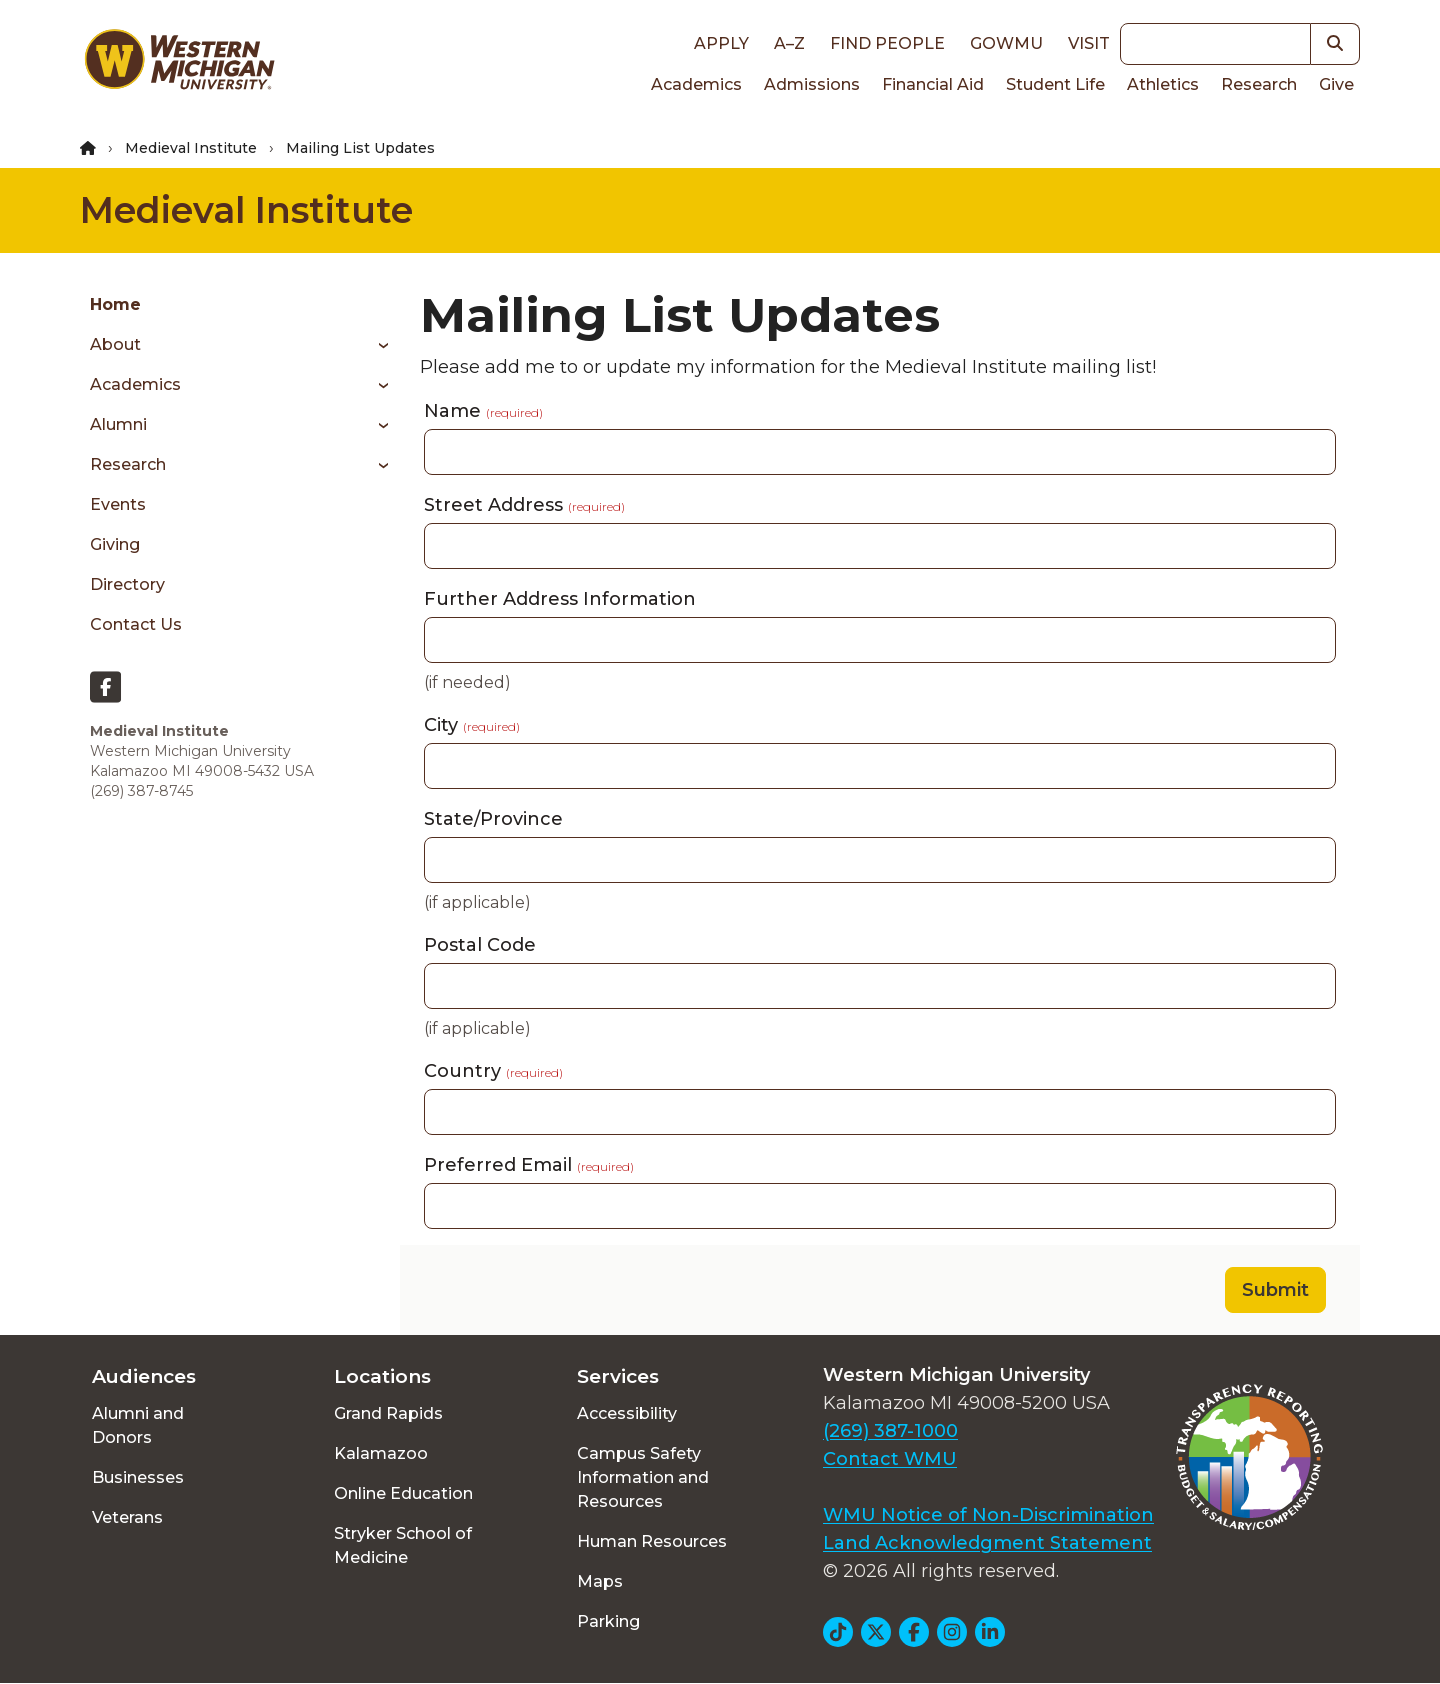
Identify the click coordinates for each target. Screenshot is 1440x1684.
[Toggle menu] (376, 345)
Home (115, 304)
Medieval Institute (191, 148)
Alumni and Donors (138, 1425)
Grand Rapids (388, 1413)
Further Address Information (560, 599)
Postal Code (480, 945)
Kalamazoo (381, 1453)
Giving (115, 544)
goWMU (1006, 43)
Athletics (1163, 84)
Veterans (127, 1517)
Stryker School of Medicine (403, 1545)
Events (118, 504)
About (115, 344)
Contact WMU (890, 1459)
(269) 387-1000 (890, 1431)
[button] (1335, 44)
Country (493, 1071)
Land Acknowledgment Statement (987, 1543)
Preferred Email (529, 1165)
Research (1259, 84)
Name (483, 411)
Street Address (524, 505)
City (472, 725)
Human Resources (652, 1541)
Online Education (403, 1493)
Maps (600, 1581)
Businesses (138, 1477)
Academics (696, 84)
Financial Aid (933, 84)
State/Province (493, 819)
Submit (1275, 1290)
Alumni (118, 424)
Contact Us (136, 624)
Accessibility (627, 1413)
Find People (887, 43)
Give (1336, 84)
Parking (608, 1621)
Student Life (1055, 84)
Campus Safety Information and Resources (643, 1477)
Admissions (812, 84)
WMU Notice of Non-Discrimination (988, 1515)
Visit (1089, 43)
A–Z (789, 43)
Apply (721, 43)
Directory (127, 584)
